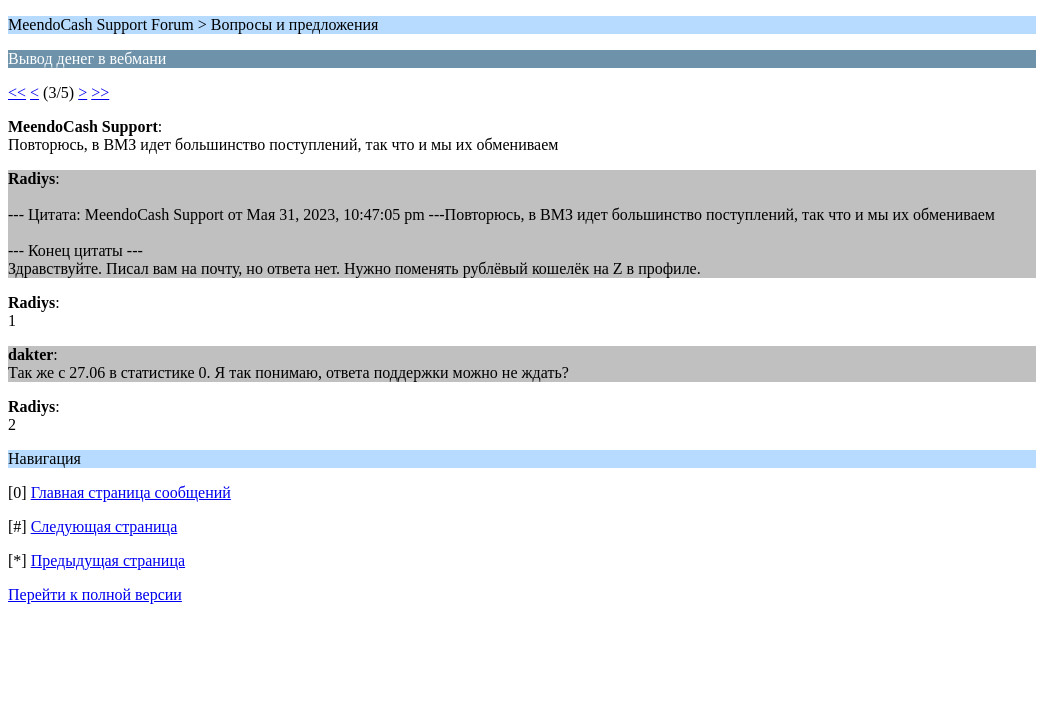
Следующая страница (104, 526)
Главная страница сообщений (131, 492)
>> (100, 92)
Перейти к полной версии (95, 594)
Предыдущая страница (108, 560)
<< (17, 92)
